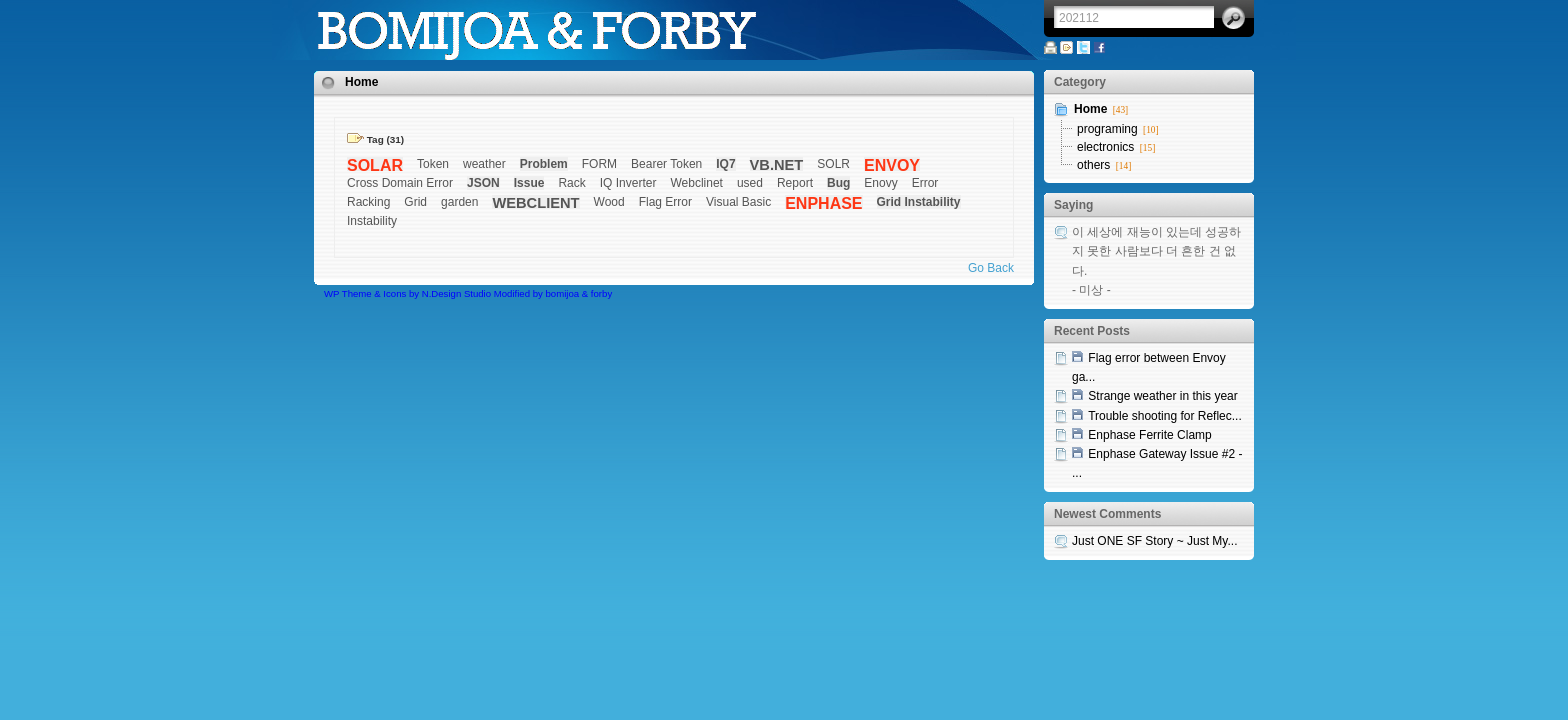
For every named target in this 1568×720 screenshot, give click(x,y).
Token (433, 164)
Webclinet (696, 183)
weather (484, 164)
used (750, 183)
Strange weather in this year (1162, 396)
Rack (571, 183)
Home (361, 82)
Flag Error (665, 202)
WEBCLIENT (535, 203)
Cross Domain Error (400, 183)
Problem (544, 164)
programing (1107, 129)
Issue (529, 183)
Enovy (880, 183)
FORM (599, 164)
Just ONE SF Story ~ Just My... (1154, 541)
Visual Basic (738, 202)
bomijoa (563, 293)
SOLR (833, 164)
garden (459, 202)
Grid (415, 202)
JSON (483, 183)
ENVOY (892, 165)
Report (795, 183)
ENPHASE (823, 203)
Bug (838, 183)
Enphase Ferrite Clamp (1149, 435)
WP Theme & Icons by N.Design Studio (407, 293)
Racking (368, 202)
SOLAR (375, 165)
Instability (372, 221)
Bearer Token (666, 164)
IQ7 (725, 164)
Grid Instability (919, 202)
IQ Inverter (628, 183)
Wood (609, 202)
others (1093, 165)
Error (925, 183)
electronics (1105, 147)
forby (601, 293)
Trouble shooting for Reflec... (1165, 416)
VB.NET (777, 165)
